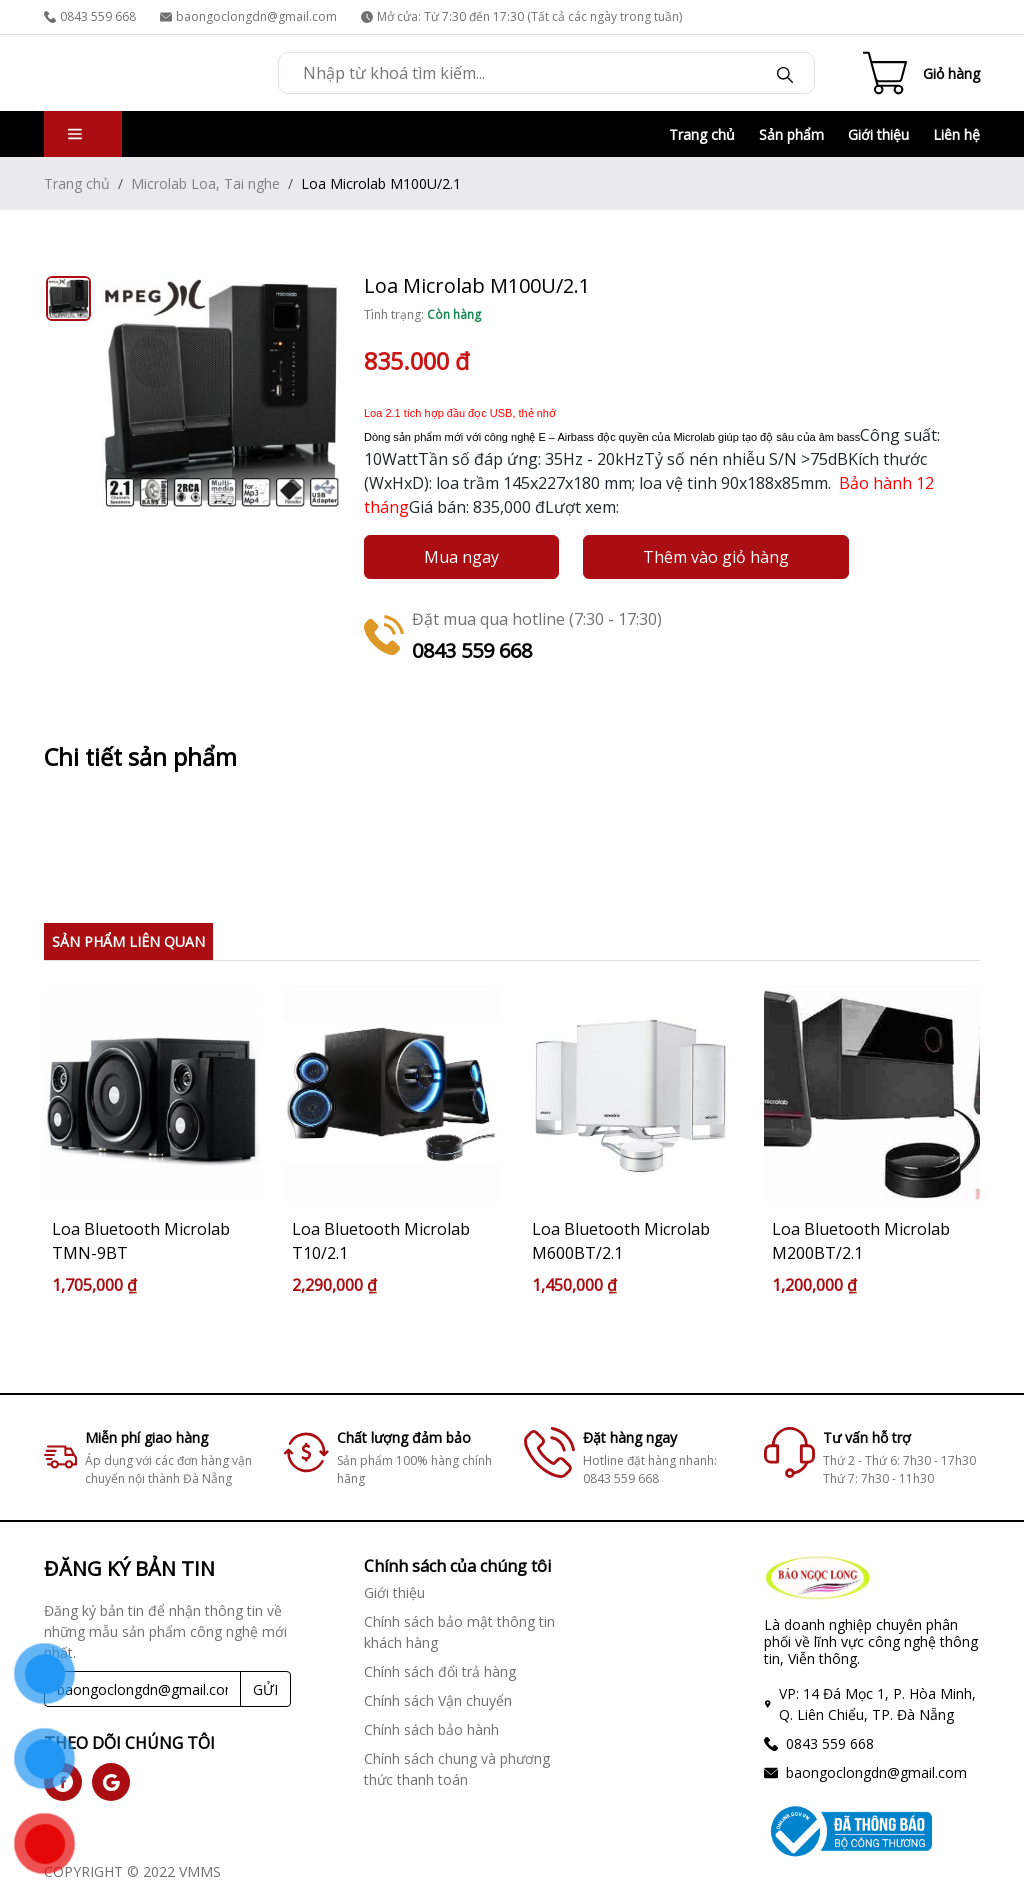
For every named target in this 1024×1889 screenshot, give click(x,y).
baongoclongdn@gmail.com (248, 16)
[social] (111, 1782)
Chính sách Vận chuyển (438, 1700)
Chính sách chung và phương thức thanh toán (457, 1769)
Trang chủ (702, 134)
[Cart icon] (921, 73)
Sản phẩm (791, 134)
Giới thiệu (878, 134)
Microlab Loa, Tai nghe (205, 183)
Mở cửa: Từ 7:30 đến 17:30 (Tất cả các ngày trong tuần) (521, 16)
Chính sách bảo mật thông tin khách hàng (459, 1632)
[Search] (785, 73)
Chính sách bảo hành (431, 1729)
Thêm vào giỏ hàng (716, 557)
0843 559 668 (90, 16)
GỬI (265, 1689)
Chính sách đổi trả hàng (440, 1671)
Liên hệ (956, 134)
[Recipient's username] (142, 1689)
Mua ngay (461, 557)
